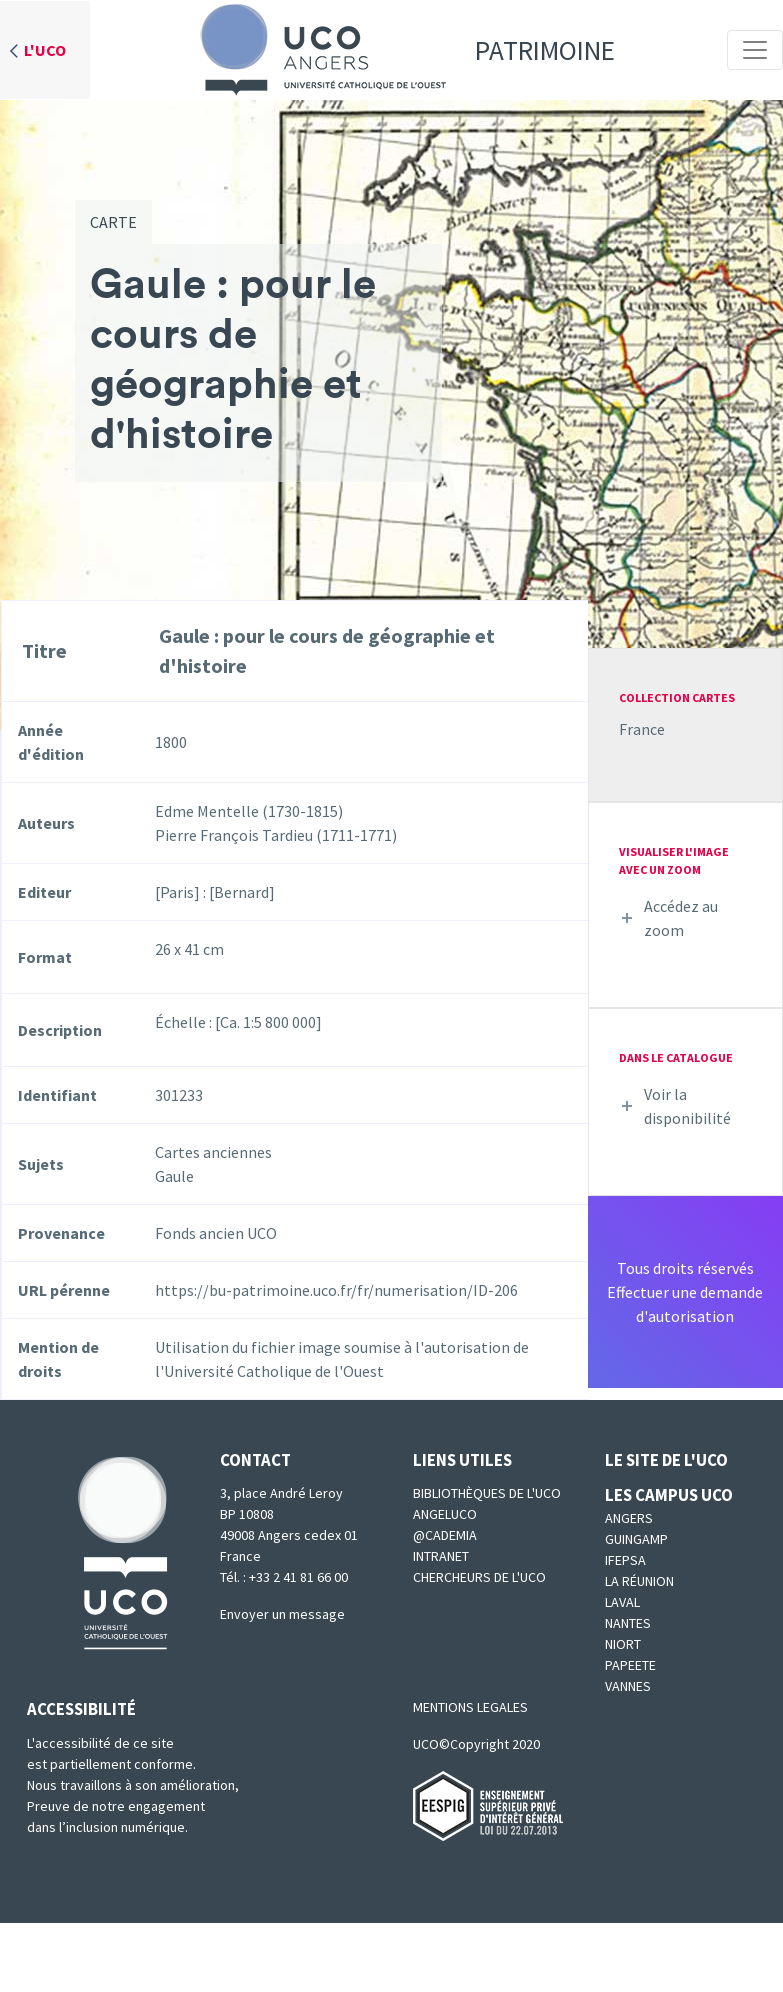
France (642, 729)
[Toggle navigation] (755, 50)
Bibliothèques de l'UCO (487, 1493)
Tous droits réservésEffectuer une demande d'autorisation (685, 1292)
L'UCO (45, 50)
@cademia (445, 1535)
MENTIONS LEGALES (470, 1707)
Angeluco (445, 1514)
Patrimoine (401, 50)
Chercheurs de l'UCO (479, 1577)
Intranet (441, 1556)
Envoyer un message (282, 1614)
